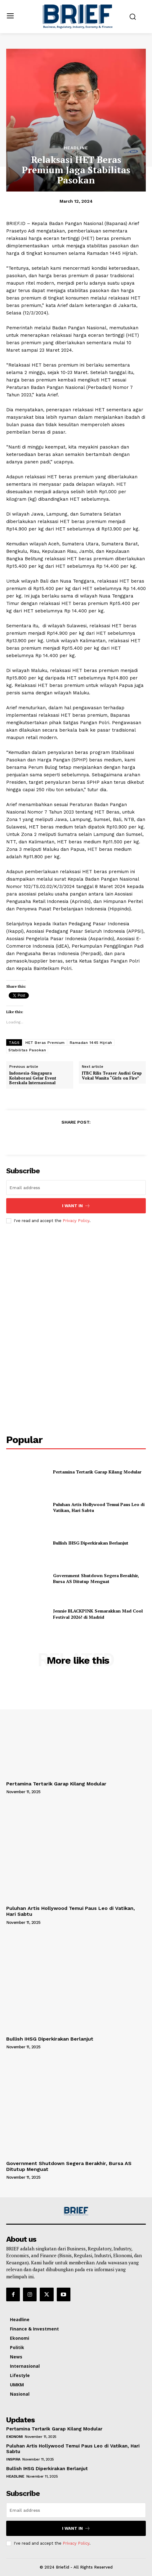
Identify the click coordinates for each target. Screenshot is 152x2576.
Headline (76, 148)
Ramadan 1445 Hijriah (91, 1042)
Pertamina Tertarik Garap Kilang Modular (97, 1472)
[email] (76, 1187)
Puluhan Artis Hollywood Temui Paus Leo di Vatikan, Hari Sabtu (99, 1507)
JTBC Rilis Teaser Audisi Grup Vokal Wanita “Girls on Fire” (112, 1075)
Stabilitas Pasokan (27, 1050)
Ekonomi (14, 2436)
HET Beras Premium (45, 1042)
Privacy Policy (76, 1220)
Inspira (13, 2459)
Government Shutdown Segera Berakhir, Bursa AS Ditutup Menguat (96, 1578)
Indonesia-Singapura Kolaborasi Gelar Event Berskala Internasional (32, 1078)
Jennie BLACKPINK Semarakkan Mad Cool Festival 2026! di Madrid (98, 1614)
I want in (76, 1206)
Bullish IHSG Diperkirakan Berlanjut (90, 1543)
